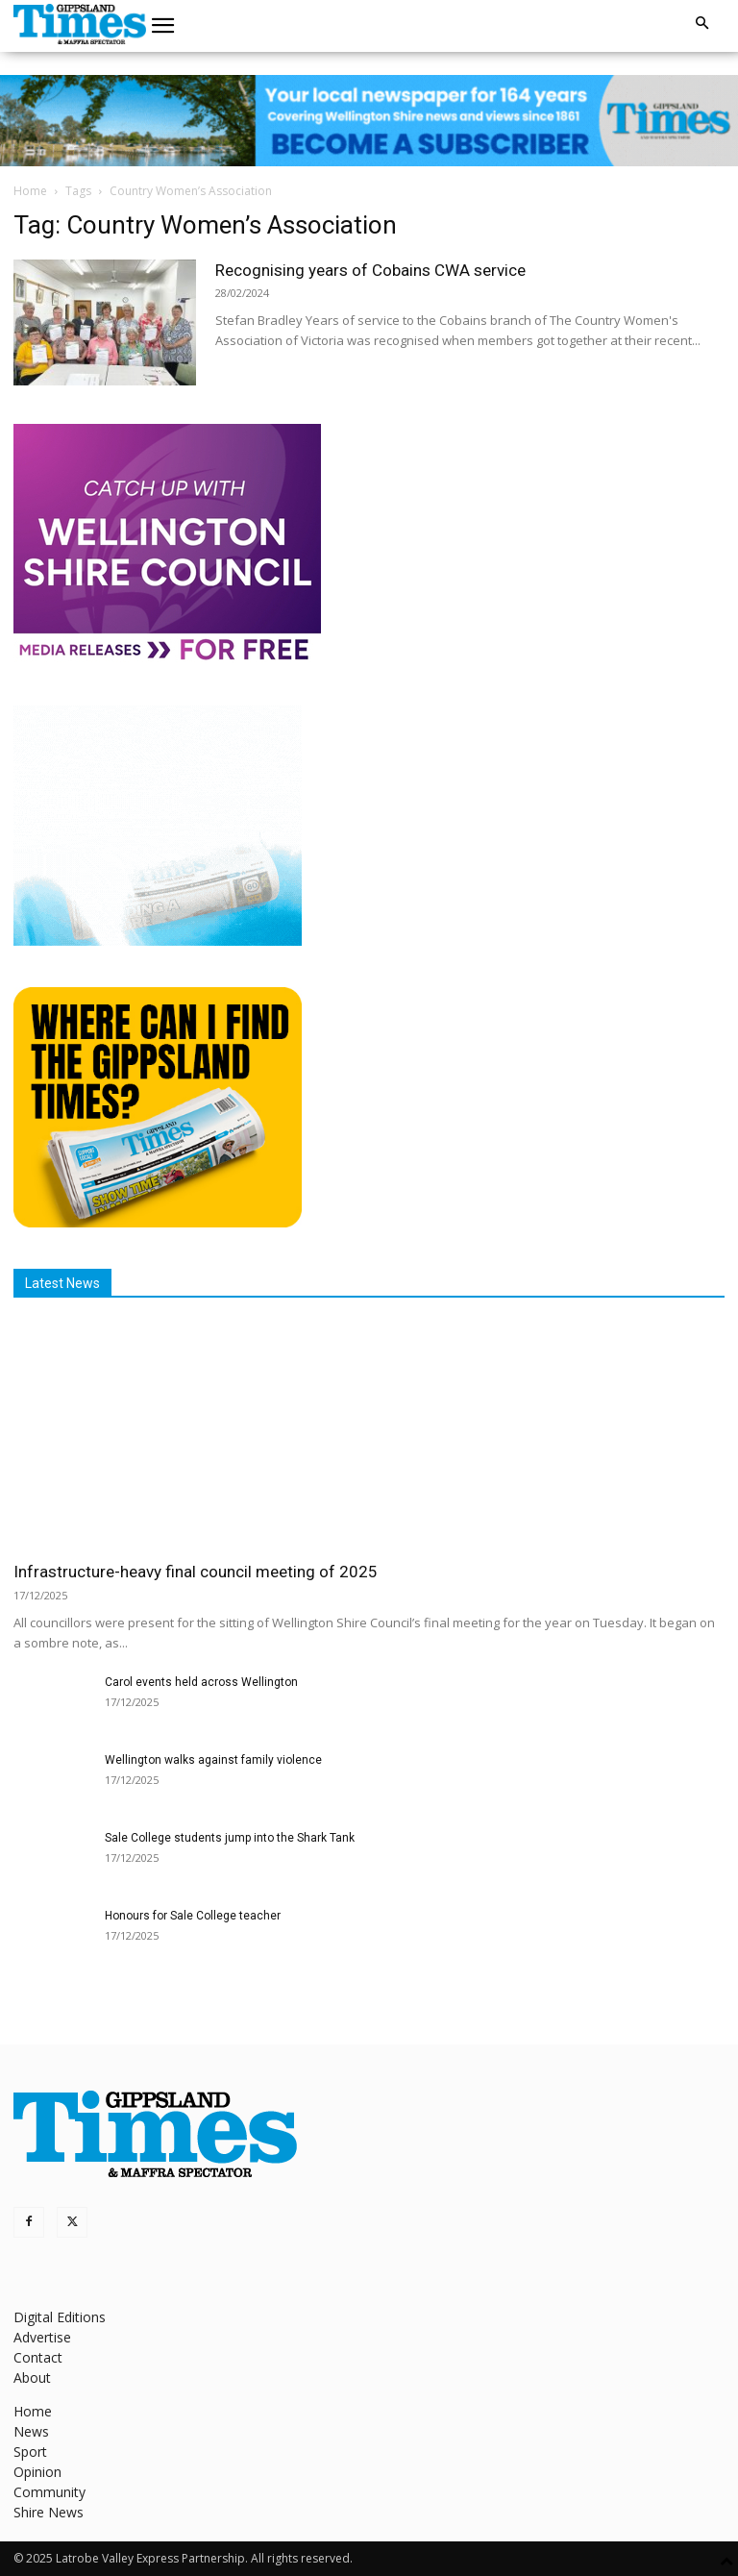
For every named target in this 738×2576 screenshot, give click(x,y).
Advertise (42, 2337)
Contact (37, 2357)
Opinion (37, 2472)
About (32, 2377)
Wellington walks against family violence (213, 1760)
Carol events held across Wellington (201, 1682)
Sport (30, 2451)
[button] (163, 26)
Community (49, 2492)
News (31, 2431)
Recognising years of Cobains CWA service (370, 270)
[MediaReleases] (167, 659)
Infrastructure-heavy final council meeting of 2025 (195, 1571)
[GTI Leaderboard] (369, 120)
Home (30, 191)
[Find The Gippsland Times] (157, 1222)
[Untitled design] (157, 940)
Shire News (48, 2512)
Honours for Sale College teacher (193, 1915)
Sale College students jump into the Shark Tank (230, 1838)
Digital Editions (59, 2317)
